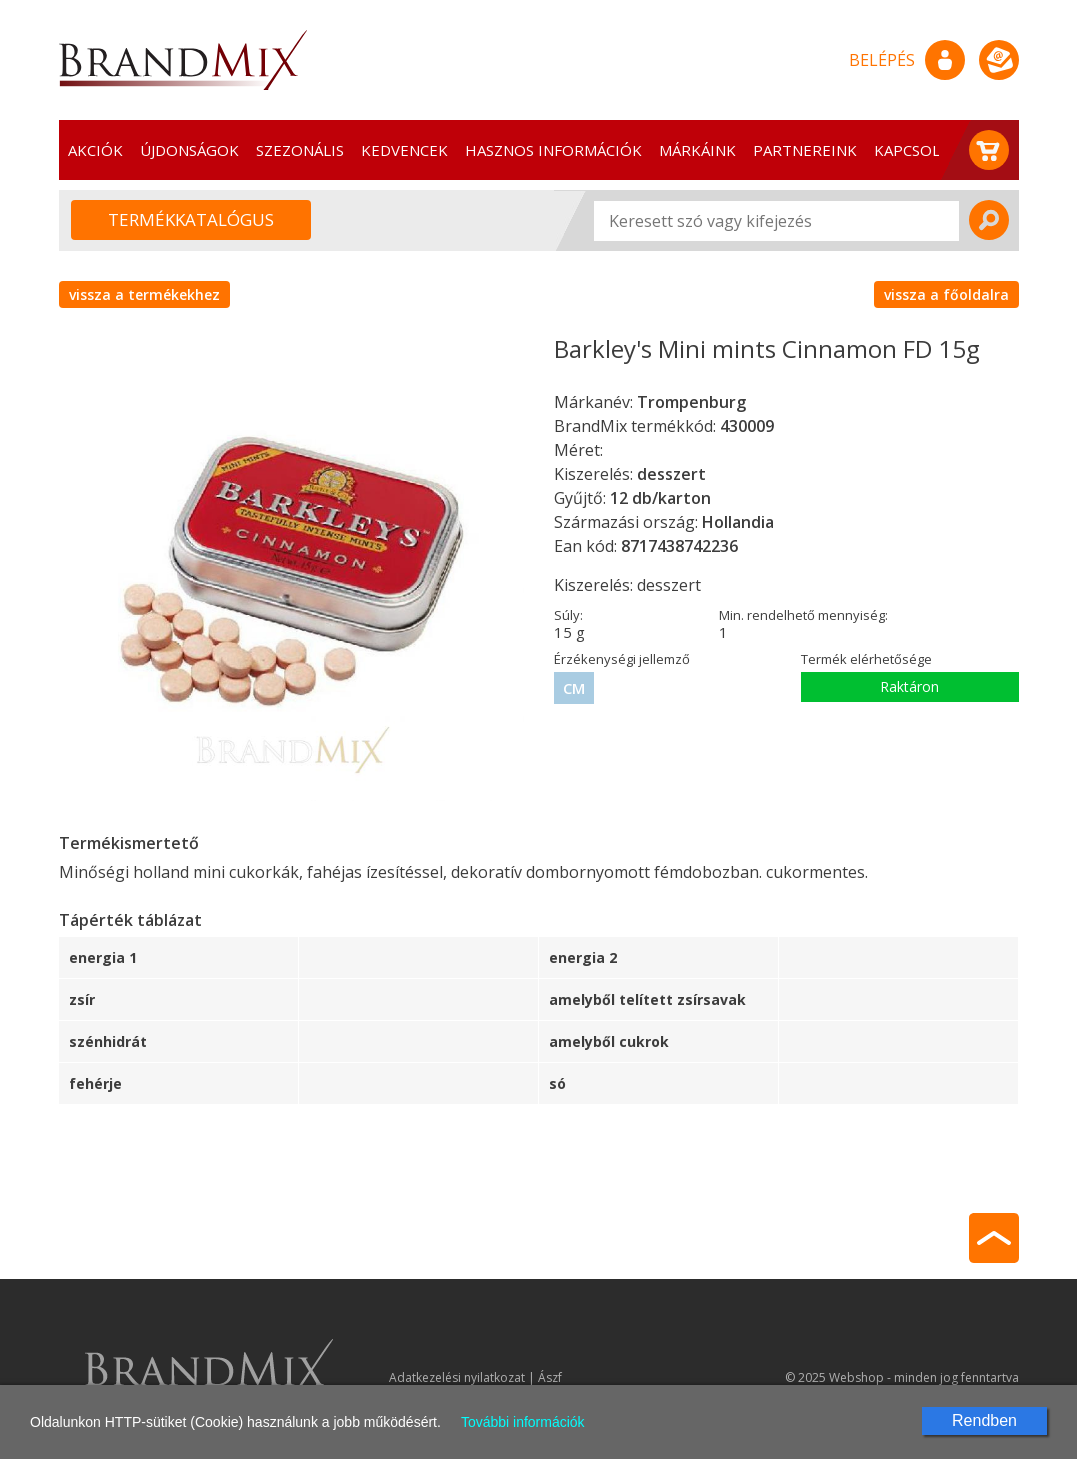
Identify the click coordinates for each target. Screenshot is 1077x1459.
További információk (523, 1422)
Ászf (550, 1377)
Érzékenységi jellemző (622, 659)
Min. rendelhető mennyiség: (803, 615)
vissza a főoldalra (946, 294)
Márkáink (697, 150)
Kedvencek (404, 150)
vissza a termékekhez (144, 294)
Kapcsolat (916, 150)
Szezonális (300, 150)
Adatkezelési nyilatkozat (457, 1377)
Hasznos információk (553, 150)
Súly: (568, 615)
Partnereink (805, 150)
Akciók (95, 150)
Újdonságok (189, 150)
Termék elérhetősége (866, 659)
